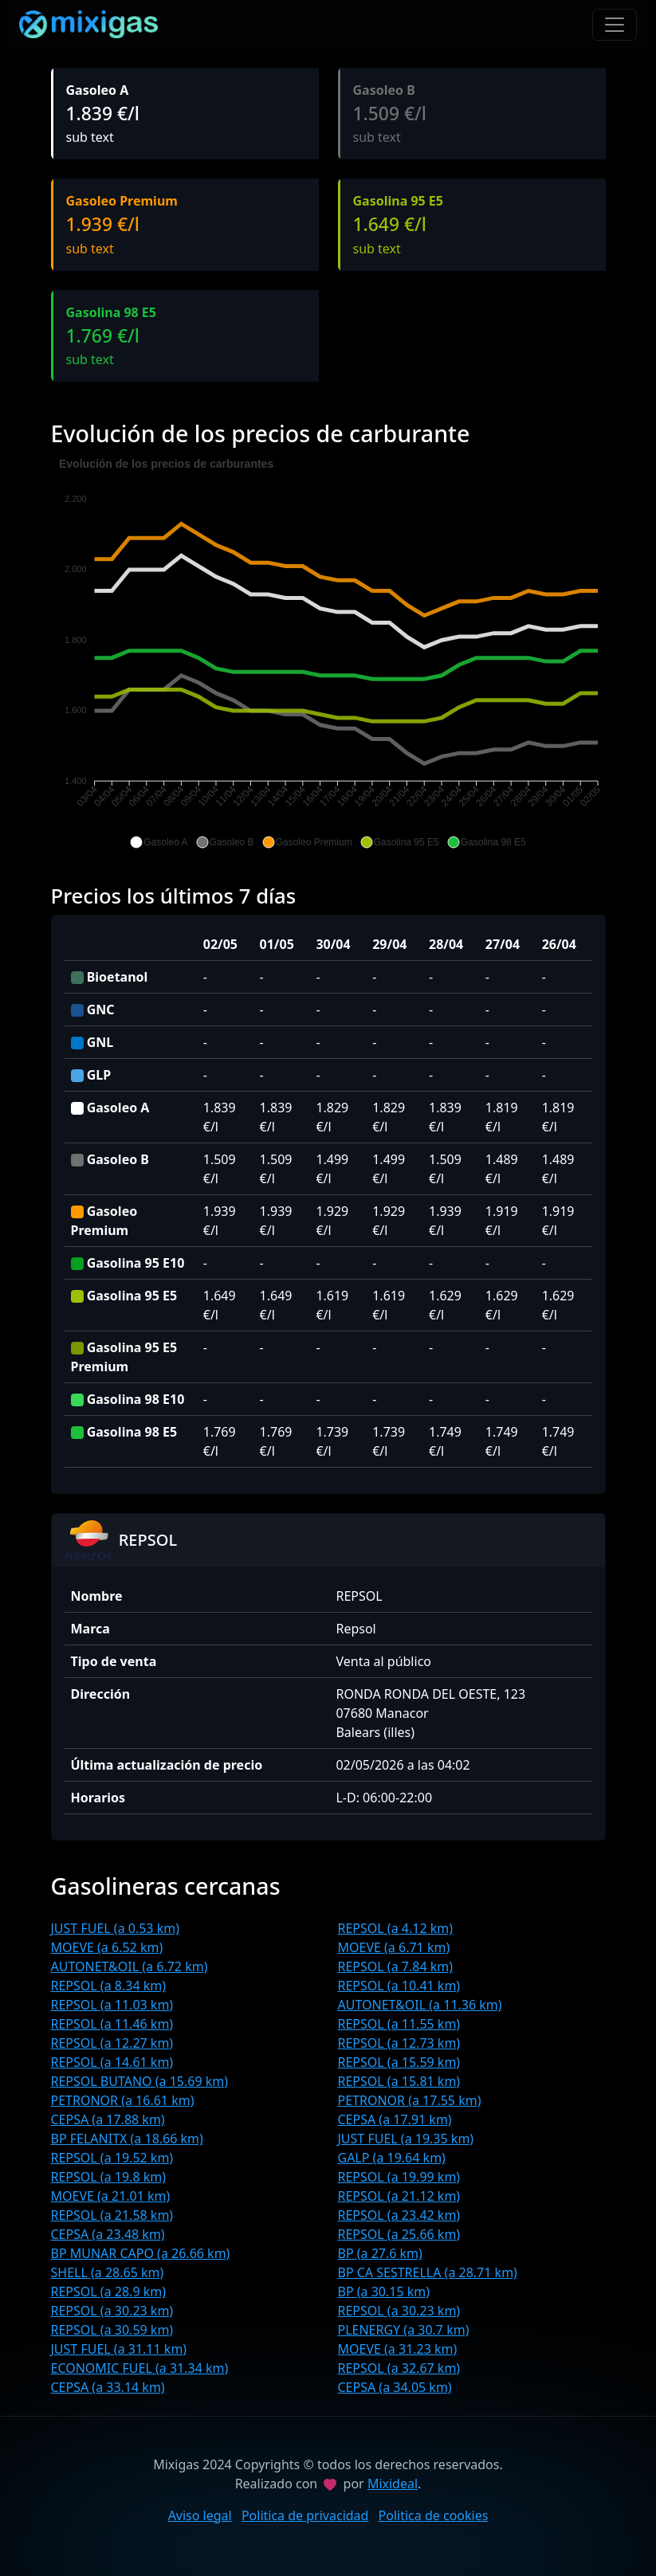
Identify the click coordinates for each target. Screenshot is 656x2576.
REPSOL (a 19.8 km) (109, 2177)
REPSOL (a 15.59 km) (399, 2062)
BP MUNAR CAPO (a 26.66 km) (140, 2253)
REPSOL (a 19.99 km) (399, 2177)
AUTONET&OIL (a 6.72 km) (129, 1966)
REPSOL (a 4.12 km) (396, 1928)
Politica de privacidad (305, 2515)
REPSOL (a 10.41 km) (399, 1985)
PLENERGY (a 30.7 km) (403, 2330)
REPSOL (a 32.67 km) (399, 2368)
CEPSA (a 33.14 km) (108, 2387)
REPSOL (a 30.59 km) (112, 2330)
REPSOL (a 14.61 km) (112, 2062)
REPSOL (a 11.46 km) (112, 2024)
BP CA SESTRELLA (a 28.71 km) (427, 2272)
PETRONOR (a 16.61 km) (122, 2100)
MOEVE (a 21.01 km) (111, 2196)
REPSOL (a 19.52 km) (112, 2157)
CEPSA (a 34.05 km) (395, 2387)
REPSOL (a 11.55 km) (399, 2024)
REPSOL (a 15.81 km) (399, 2081)
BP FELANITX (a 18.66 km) (127, 2138)
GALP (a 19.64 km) (392, 2157)
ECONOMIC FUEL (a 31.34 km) (140, 2368)
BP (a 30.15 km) (384, 2291)
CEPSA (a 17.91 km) (395, 2119)
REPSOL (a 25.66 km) (399, 2234)
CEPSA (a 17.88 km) (108, 2119)
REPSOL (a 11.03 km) (112, 2004)
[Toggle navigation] (614, 25)
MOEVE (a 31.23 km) (398, 2349)
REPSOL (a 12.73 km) (399, 2043)
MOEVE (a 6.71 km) (394, 1947)
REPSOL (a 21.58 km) (112, 2215)
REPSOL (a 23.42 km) (399, 2215)
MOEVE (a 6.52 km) (107, 1947)
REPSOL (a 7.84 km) (396, 1966)
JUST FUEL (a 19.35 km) (406, 2138)
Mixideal (392, 2483)
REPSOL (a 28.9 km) (109, 2291)
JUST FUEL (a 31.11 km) (119, 2349)
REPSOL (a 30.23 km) (112, 2310)
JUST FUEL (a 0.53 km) (115, 1928)
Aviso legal (200, 2515)
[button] (158, 842)
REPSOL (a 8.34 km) (109, 1985)
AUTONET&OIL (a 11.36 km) (420, 2004)
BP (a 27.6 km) (380, 2253)
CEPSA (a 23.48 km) (108, 2234)
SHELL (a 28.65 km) (107, 2272)
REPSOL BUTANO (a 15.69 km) (140, 2081)
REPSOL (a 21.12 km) (399, 2196)
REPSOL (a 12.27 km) (112, 2043)
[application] (328, 653)
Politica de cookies (434, 2515)
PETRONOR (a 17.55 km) (409, 2100)
